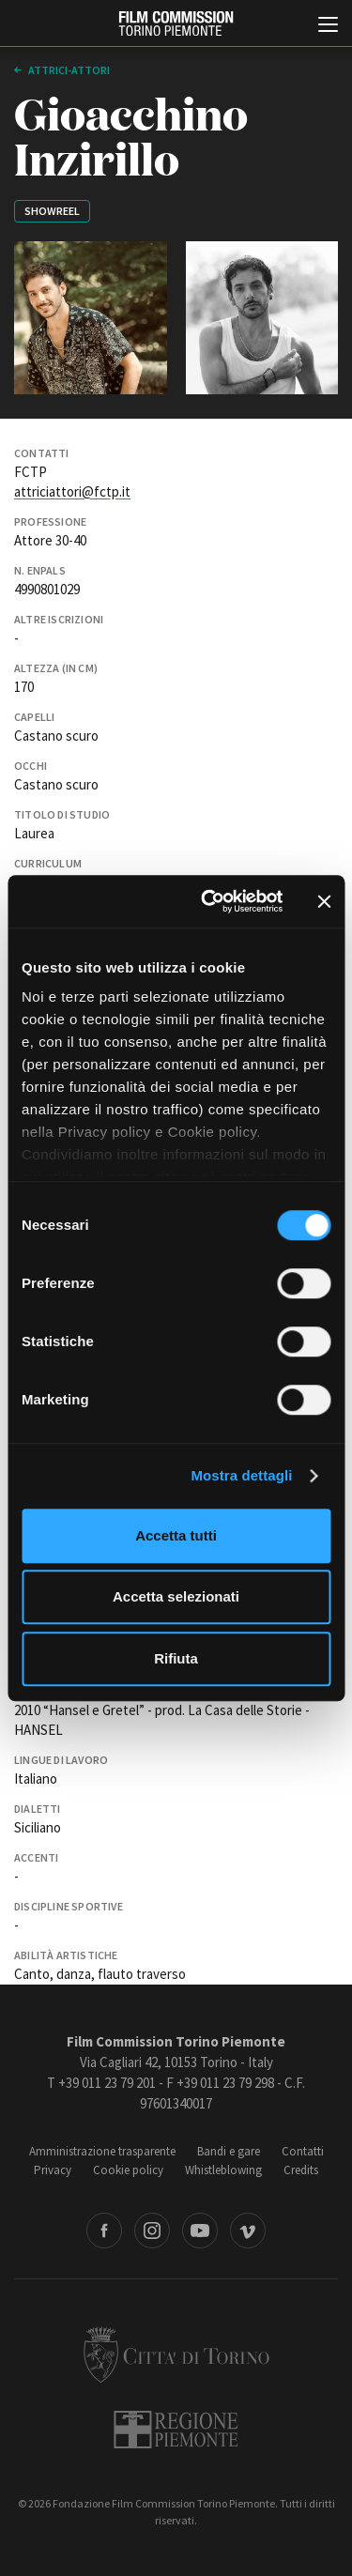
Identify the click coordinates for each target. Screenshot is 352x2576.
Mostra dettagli (241, 1475)
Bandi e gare (228, 2151)
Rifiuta (176, 1658)
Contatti (303, 2151)
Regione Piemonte (176, 2429)
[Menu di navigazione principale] (328, 26)
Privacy (52, 2170)
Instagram (152, 2230)
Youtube (200, 2230)
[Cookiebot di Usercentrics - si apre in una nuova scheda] (210, 901)
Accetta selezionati (176, 1596)
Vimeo (248, 2230)
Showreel (52, 211)
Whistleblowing (223, 2170)
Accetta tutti (176, 1535)
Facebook (104, 2230)
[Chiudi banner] (323, 901)
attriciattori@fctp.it (72, 491)
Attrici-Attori (68, 70)
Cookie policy (128, 2170)
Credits (300, 2170)
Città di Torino (176, 2354)
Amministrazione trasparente (102, 2151)
